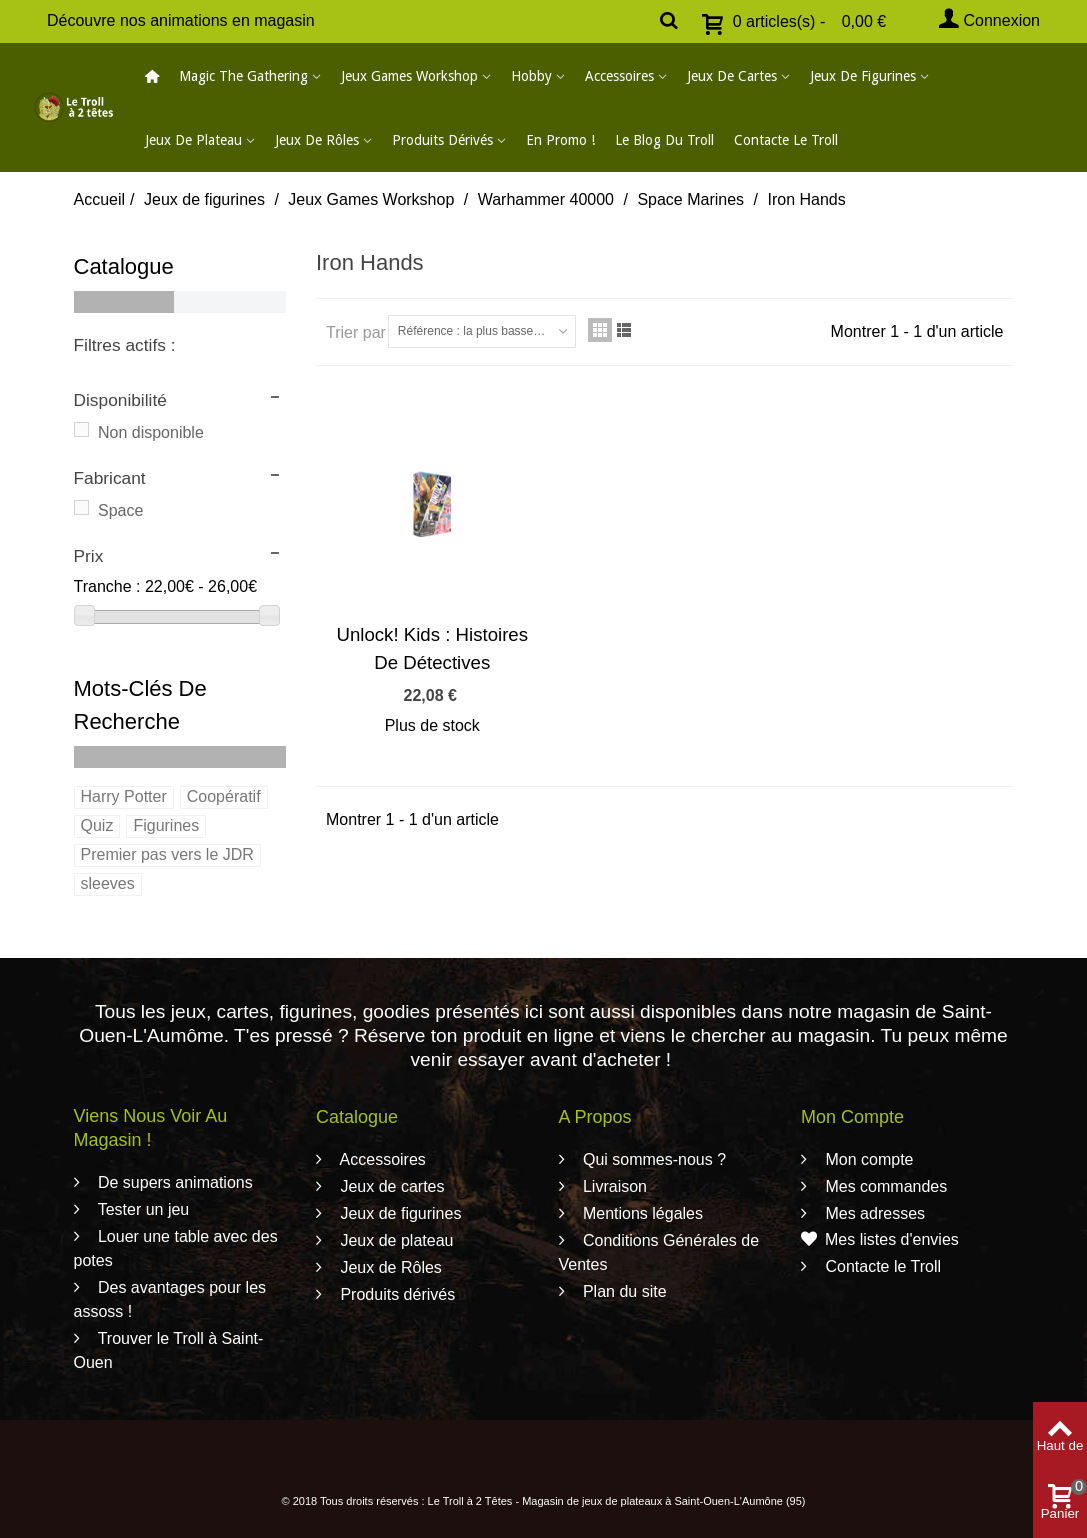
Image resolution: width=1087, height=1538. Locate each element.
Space (120, 510)
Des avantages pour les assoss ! (170, 1299)
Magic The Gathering (243, 76)
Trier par (356, 332)
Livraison (613, 1186)
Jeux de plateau (193, 140)
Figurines (166, 825)
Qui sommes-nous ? (653, 1159)
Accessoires (619, 76)
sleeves (108, 883)
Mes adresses (873, 1213)
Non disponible (151, 432)
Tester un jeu (142, 1209)
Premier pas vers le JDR (167, 854)
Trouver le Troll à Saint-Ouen (169, 1350)
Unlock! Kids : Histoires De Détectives (432, 648)
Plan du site (623, 1291)
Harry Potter (124, 796)
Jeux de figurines (863, 76)
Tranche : (107, 586)
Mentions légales (641, 1213)
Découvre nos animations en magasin (181, 20)
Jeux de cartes (732, 76)
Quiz (97, 825)
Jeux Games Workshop (409, 76)
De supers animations (173, 1182)
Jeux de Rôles (317, 140)
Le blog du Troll (664, 140)
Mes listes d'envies (880, 1240)
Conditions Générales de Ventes (659, 1252)
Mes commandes (884, 1186)
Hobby (531, 76)
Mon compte (867, 1159)
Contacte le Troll (786, 140)
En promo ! (560, 140)
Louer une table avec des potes (176, 1248)
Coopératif (224, 796)
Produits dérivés (442, 140)
